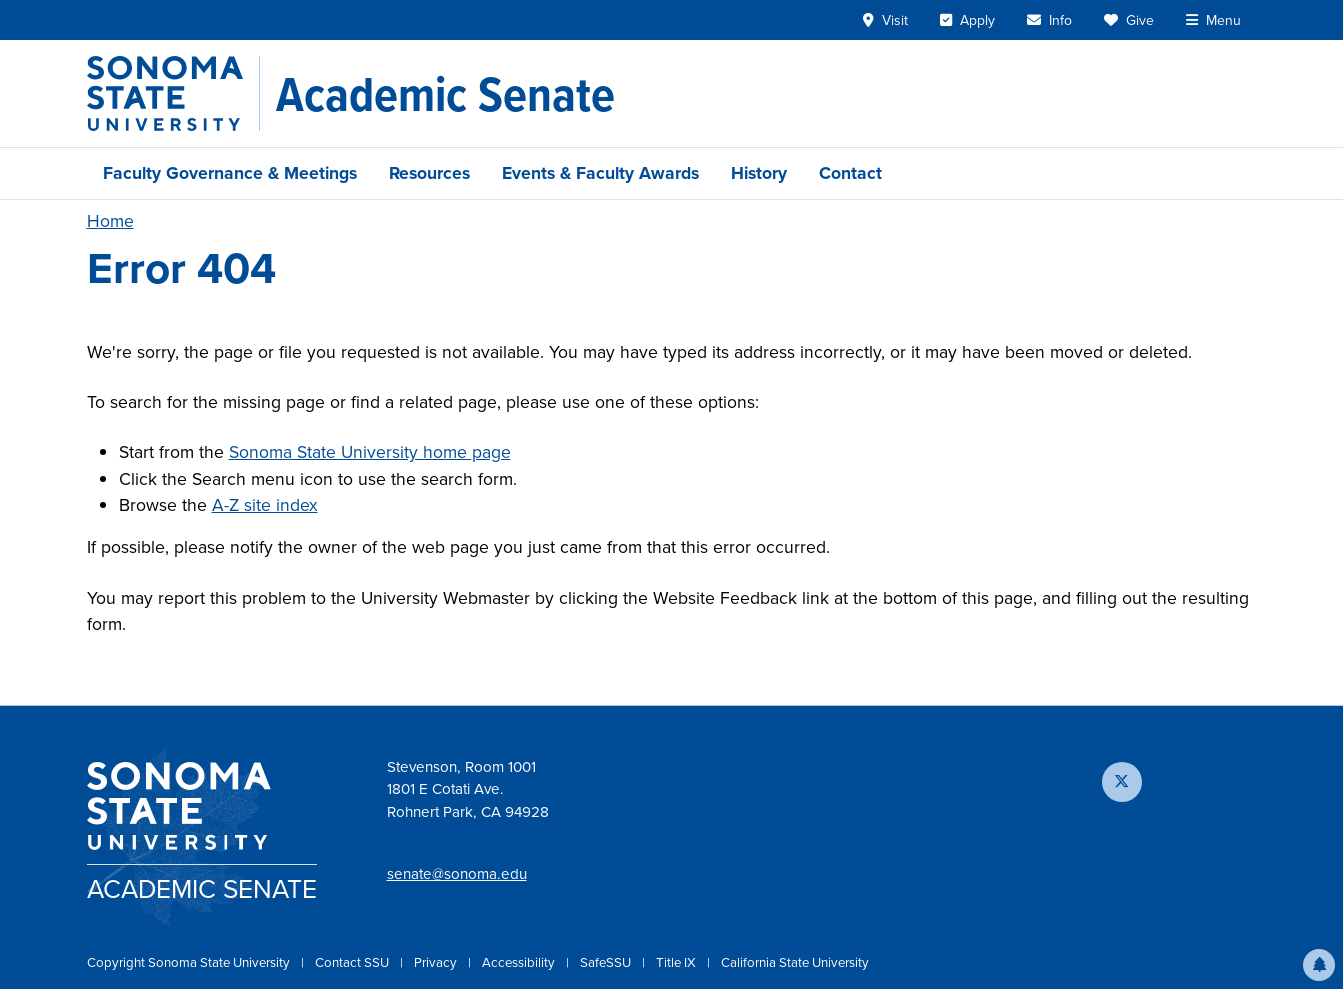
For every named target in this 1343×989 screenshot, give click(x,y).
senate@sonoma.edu (457, 874)
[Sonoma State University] (173, 93)
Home (110, 221)
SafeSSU (607, 962)
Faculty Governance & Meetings (230, 173)
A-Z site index (265, 505)
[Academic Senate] (445, 94)
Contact (850, 173)
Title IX (677, 962)
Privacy (437, 962)
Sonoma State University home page (370, 452)
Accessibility (520, 962)
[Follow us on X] (1122, 782)
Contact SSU (353, 962)
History (759, 173)
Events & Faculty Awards (600, 173)
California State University (795, 962)
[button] (1319, 965)
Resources (429, 173)
